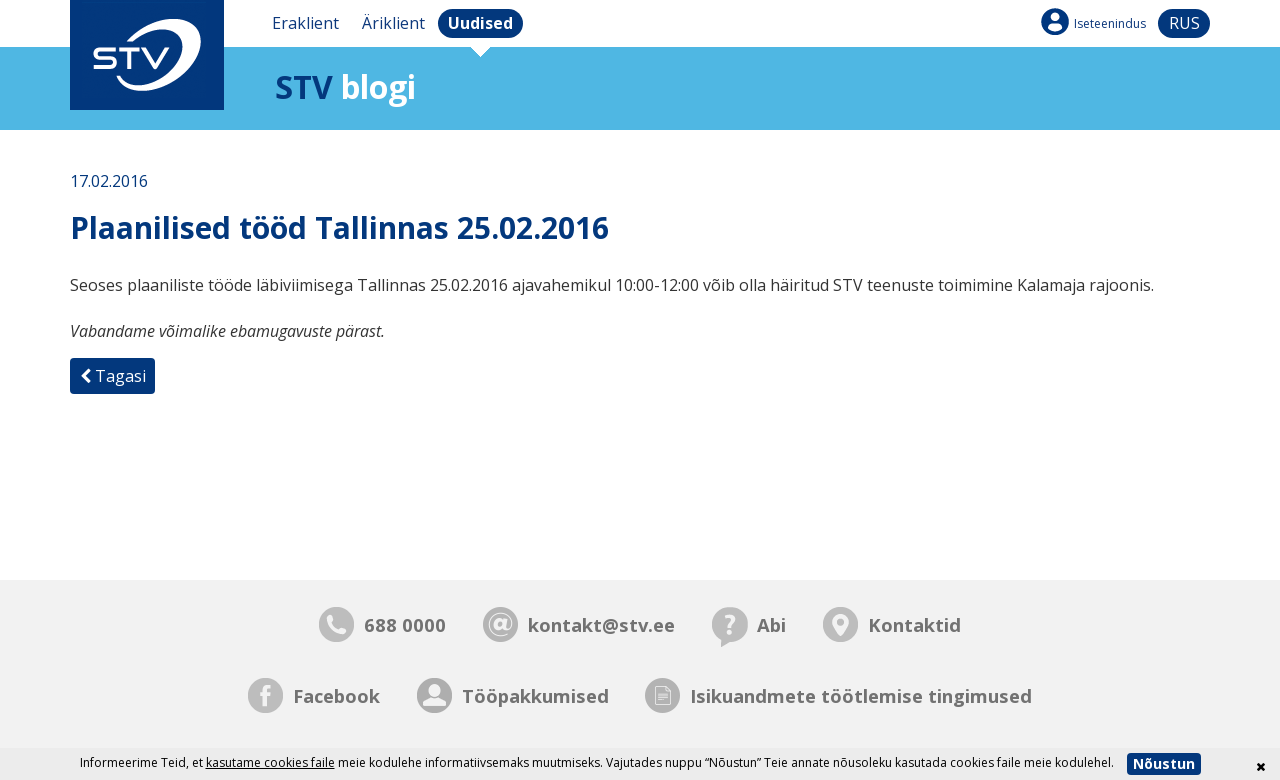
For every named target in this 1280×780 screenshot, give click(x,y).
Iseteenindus (1110, 23)
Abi (771, 624)
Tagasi (113, 376)
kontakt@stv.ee (601, 624)
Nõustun (1164, 763)
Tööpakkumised (535, 695)
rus (1184, 23)
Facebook (336, 695)
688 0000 (405, 624)
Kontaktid (914, 624)
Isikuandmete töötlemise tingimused (861, 695)
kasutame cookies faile (270, 762)
